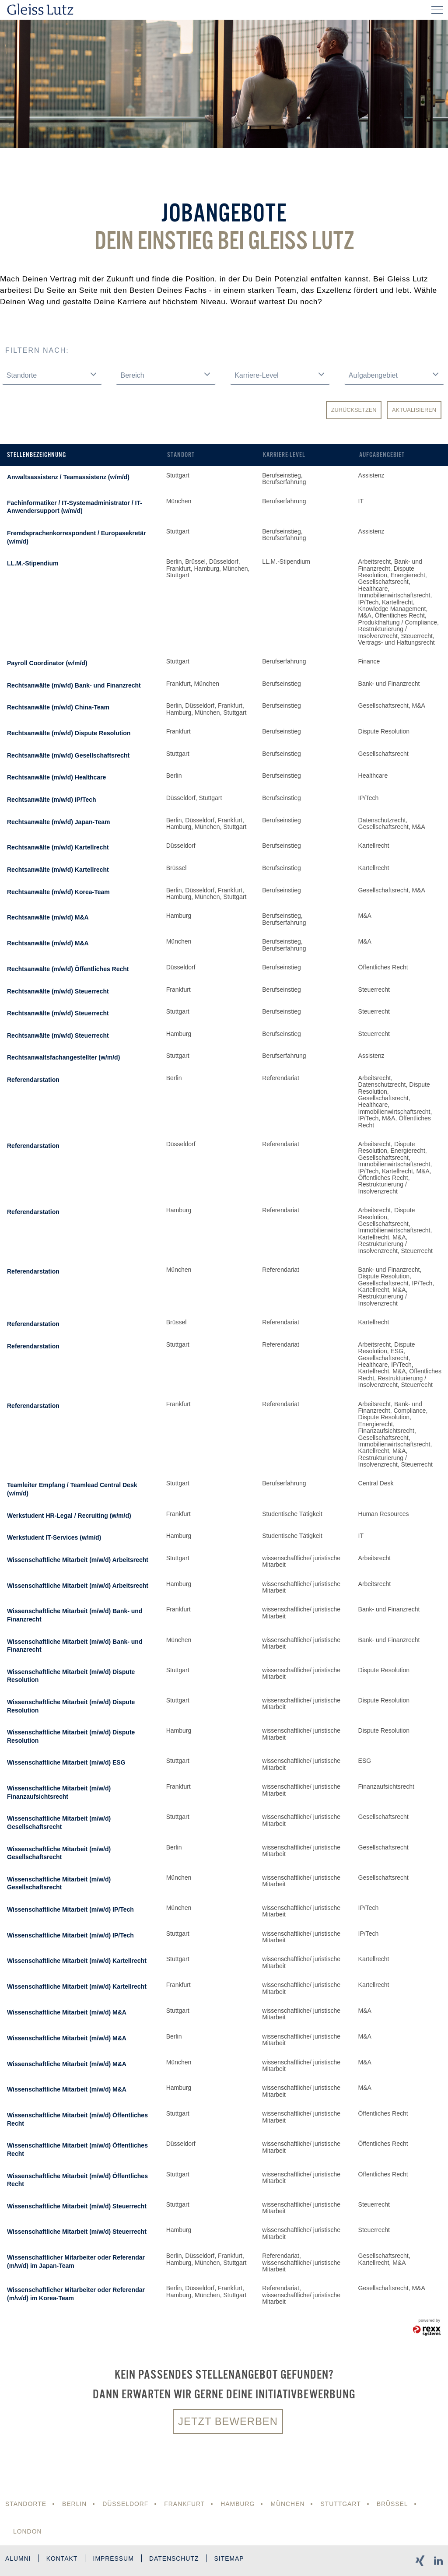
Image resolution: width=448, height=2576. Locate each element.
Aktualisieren (414, 410)
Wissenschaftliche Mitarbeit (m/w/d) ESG (66, 1762)
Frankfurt (185, 2503)
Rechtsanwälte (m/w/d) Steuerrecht (58, 991)
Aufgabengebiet (382, 454)
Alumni (18, 2558)
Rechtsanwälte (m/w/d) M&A (48, 917)
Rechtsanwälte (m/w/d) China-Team (58, 707)
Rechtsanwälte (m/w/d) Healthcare (56, 777)
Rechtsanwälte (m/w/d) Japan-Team (58, 821)
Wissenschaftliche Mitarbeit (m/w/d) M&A (66, 2012)
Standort (181, 454)
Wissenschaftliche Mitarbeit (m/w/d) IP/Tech (70, 1909)
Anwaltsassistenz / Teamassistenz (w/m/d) (68, 477)
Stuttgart (342, 2503)
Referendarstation (33, 1079)
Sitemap (231, 2558)
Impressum (114, 2558)
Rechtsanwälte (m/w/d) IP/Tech (51, 799)
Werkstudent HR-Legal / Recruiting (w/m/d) (69, 1515)
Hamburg (238, 2503)
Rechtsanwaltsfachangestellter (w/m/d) (63, 1057)
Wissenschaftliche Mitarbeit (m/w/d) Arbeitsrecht (77, 1559)
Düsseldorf (126, 2503)
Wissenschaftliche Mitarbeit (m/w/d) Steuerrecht (77, 2206)
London (27, 2531)
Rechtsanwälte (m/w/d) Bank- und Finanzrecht (74, 685)
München (288, 2503)
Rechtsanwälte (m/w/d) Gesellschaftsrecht (68, 755)
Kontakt (62, 2558)
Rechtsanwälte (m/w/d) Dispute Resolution (68, 733)
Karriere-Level (284, 454)
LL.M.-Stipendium (32, 563)
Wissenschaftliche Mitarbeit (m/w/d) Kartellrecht (77, 1960)
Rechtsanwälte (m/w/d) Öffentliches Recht (68, 968)
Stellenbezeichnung (36, 454)
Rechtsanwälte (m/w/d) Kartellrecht (58, 847)
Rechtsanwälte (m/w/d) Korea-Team (58, 891)
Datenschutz (176, 2558)
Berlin (74, 2503)
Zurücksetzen (354, 410)
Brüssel (394, 2503)
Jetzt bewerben (228, 2421)
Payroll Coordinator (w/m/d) (47, 663)
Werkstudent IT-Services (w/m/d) (54, 1537)
